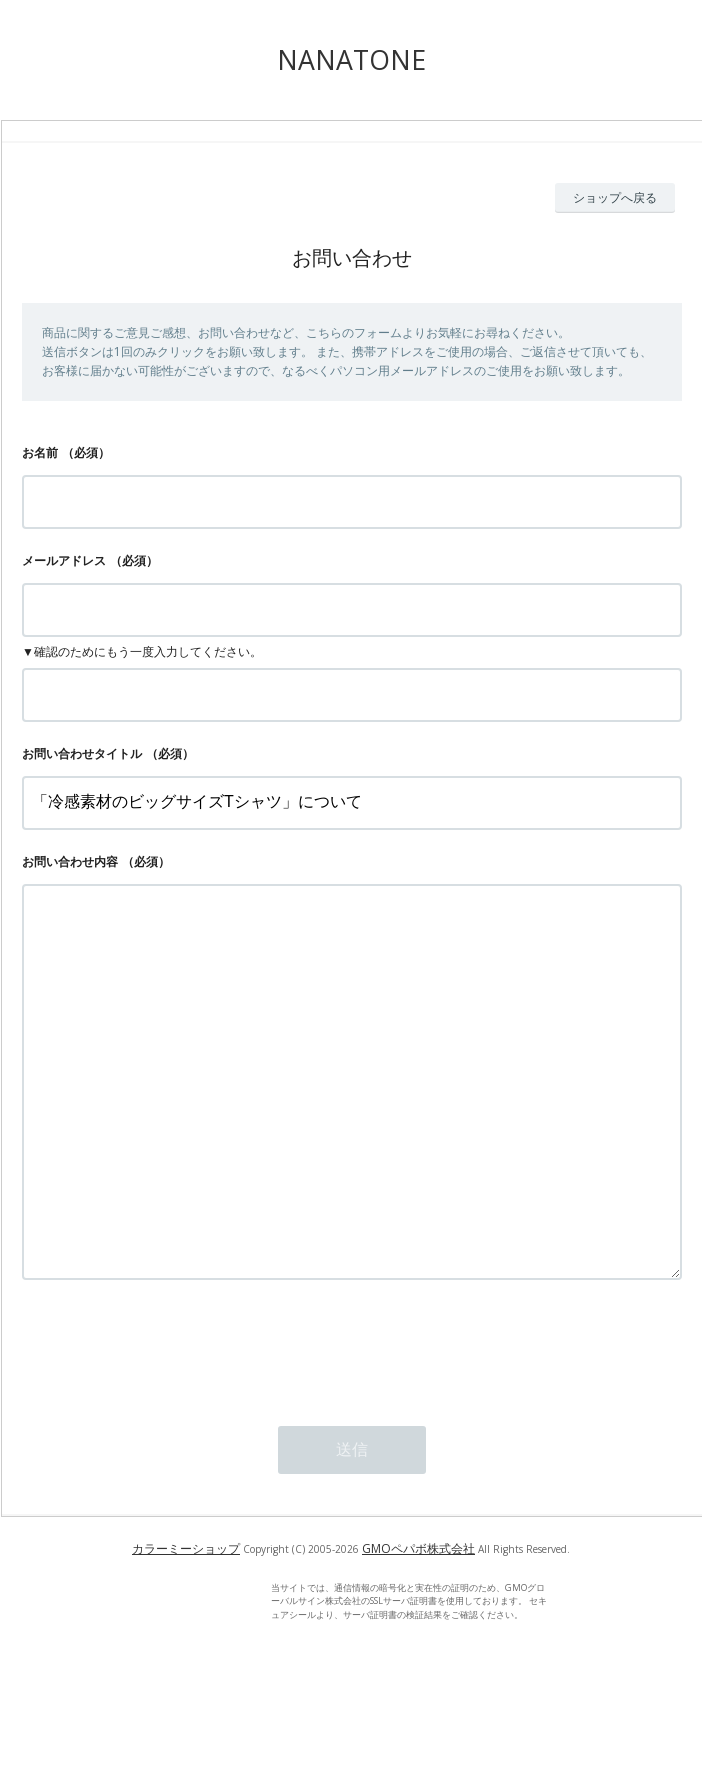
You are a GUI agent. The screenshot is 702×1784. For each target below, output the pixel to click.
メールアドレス (64, 560)
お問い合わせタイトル (82, 753)
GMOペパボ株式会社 (418, 1628)
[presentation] (174, 1427)
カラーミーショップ (186, 1628)
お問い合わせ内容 (70, 861)
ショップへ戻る (615, 197)
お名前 (40, 452)
